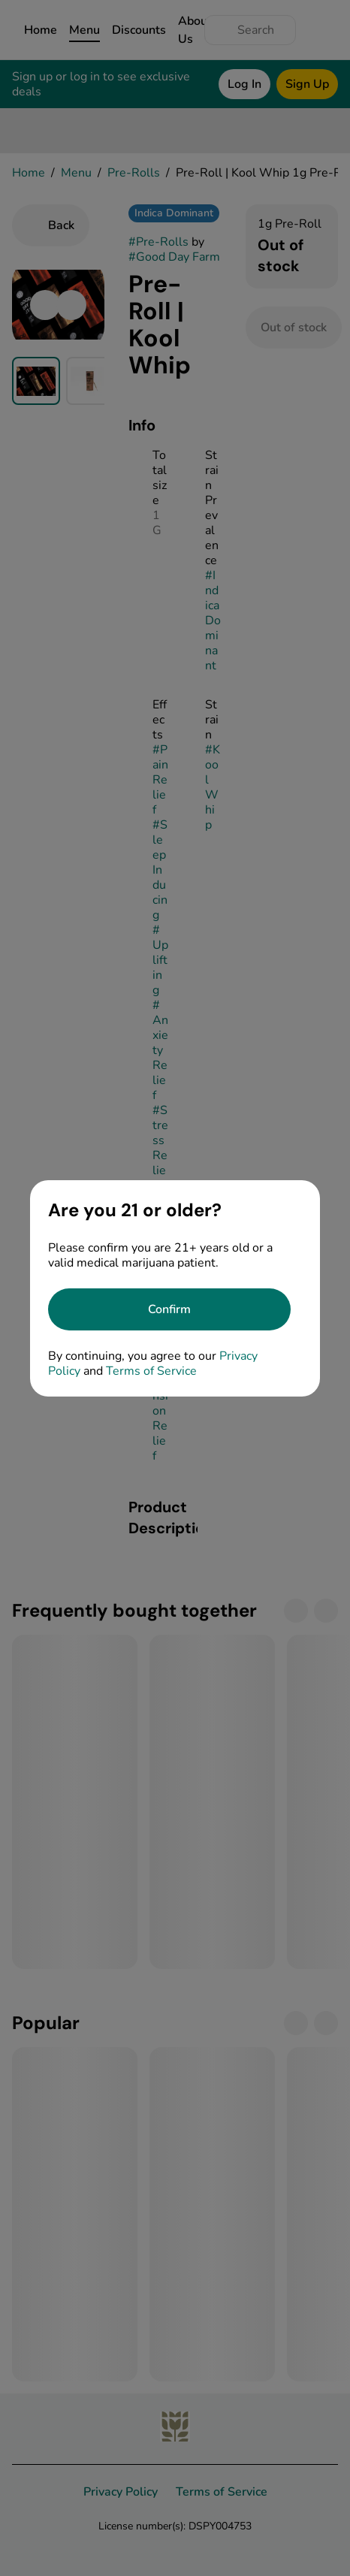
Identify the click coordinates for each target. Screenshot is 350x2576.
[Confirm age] (169, 1309)
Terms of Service (151, 1371)
